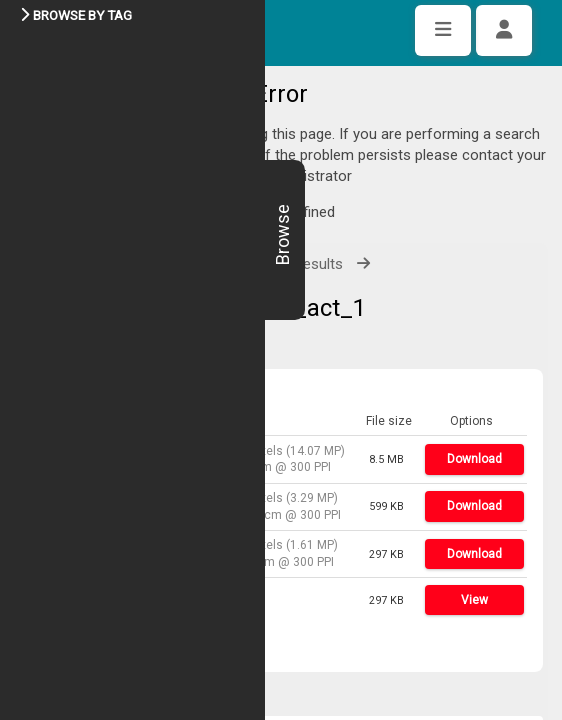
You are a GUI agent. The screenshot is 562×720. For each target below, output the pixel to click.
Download (474, 399)
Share (81, 585)
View (474, 540)
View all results (293, 204)
